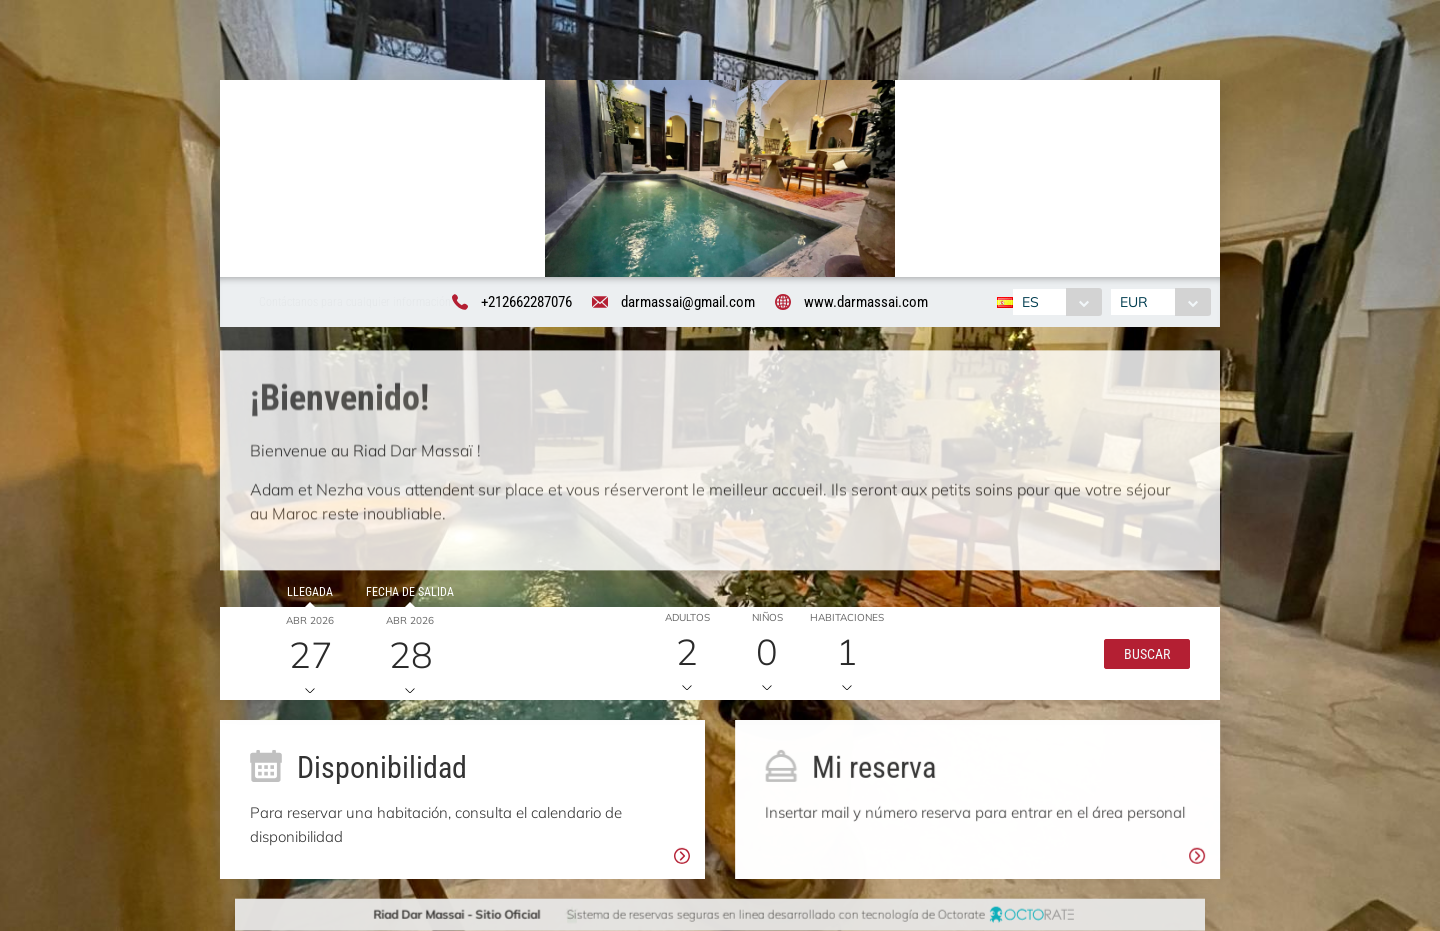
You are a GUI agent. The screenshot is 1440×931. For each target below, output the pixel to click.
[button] (1142, 658)
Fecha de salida (405, 597)
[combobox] (1054, 303)
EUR (1137, 303)
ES (1027, 303)
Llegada (305, 597)
